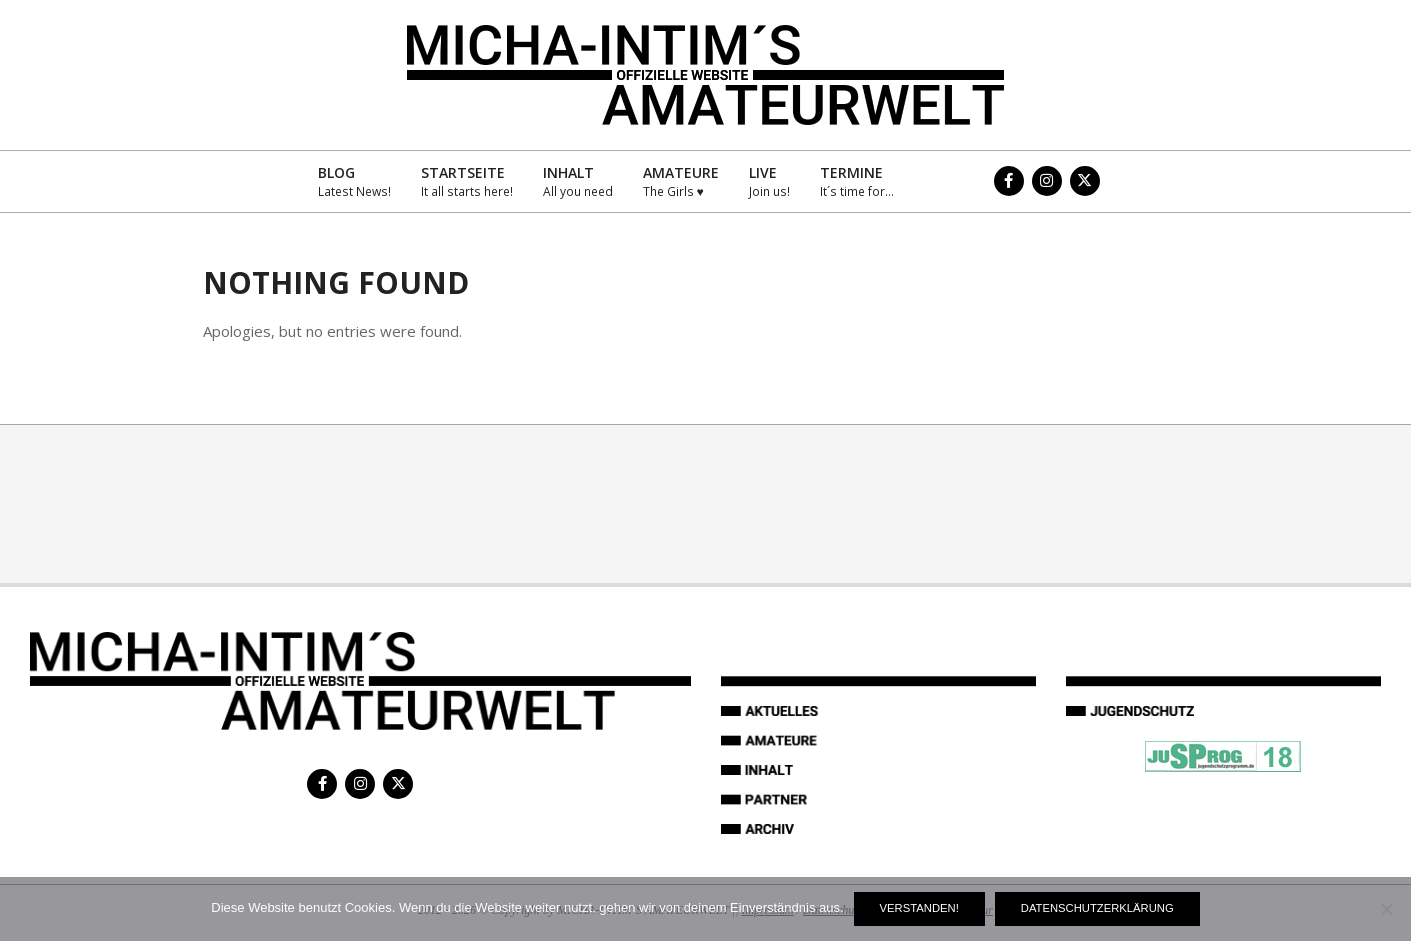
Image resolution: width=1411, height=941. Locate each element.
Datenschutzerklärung (1097, 908)
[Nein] (1386, 909)
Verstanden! (919, 908)
